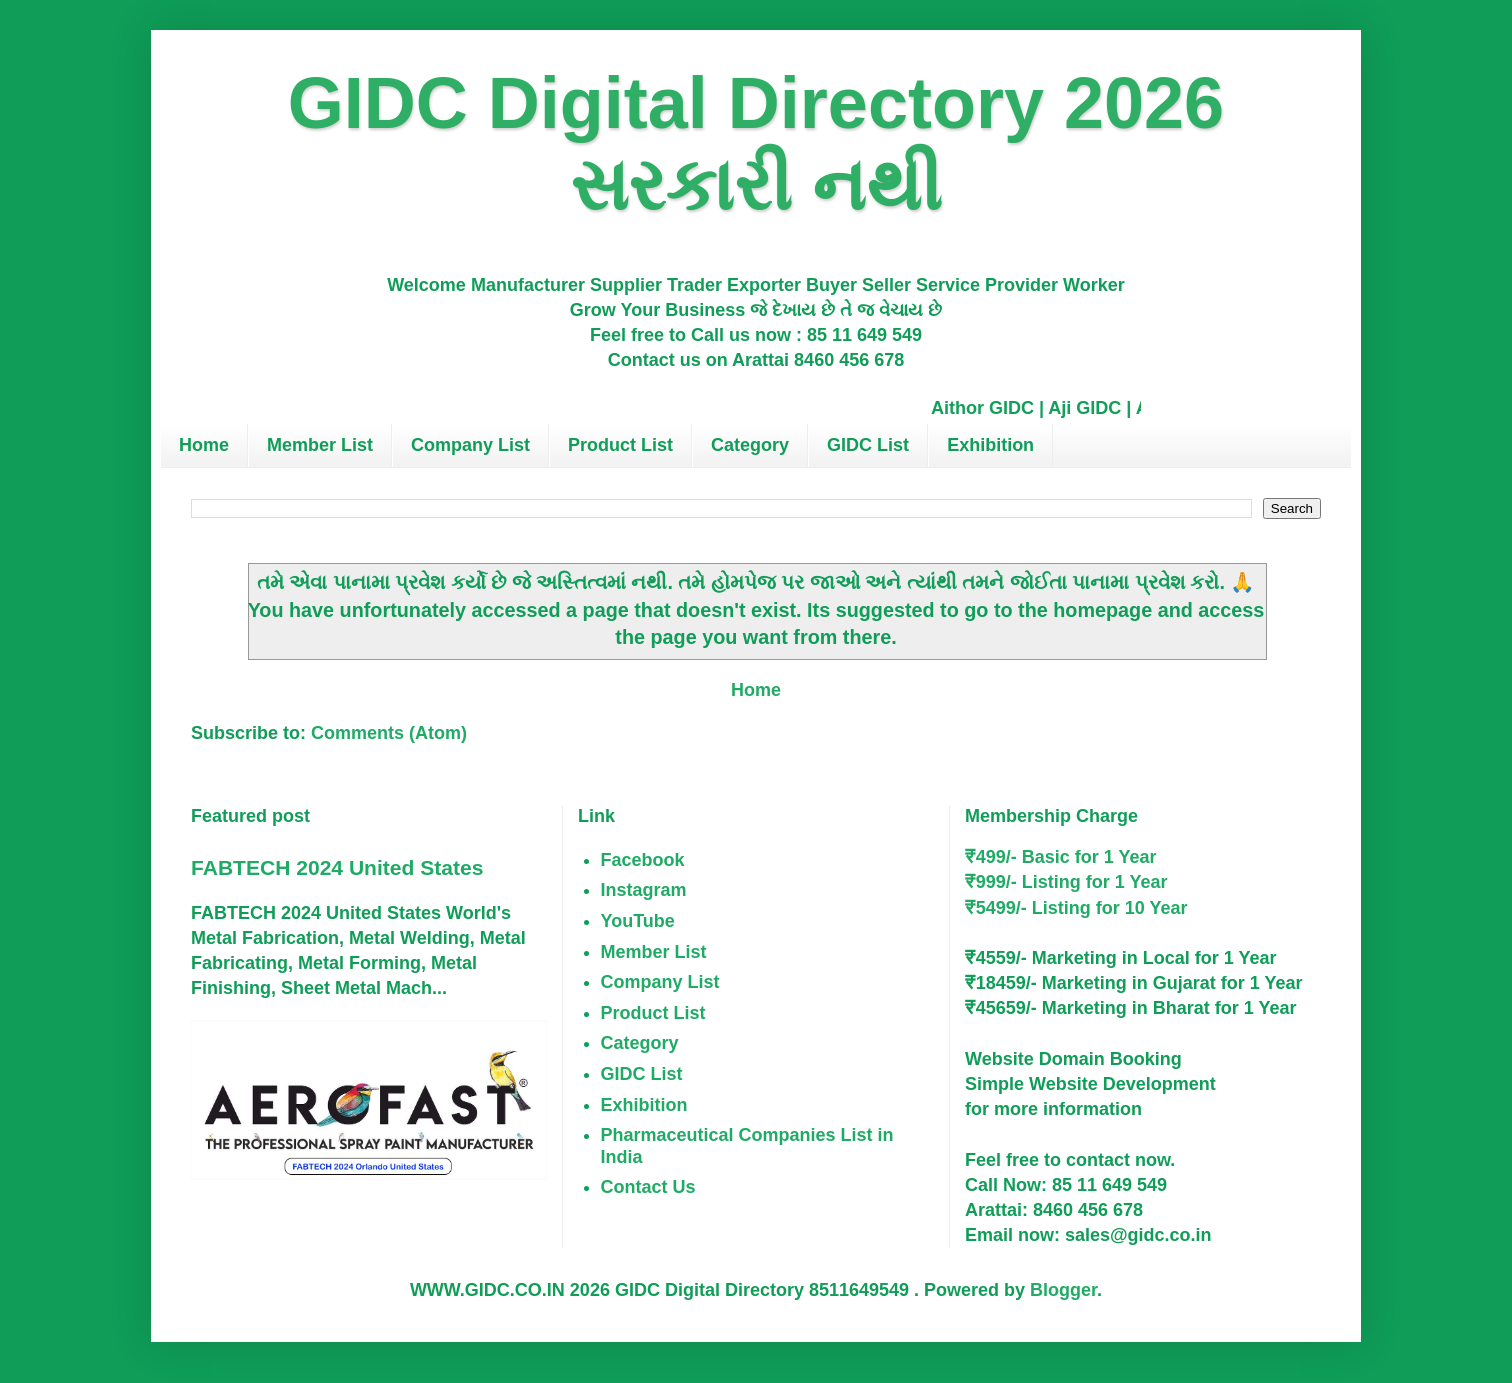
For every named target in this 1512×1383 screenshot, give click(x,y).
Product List (620, 445)
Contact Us (648, 1187)
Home (204, 445)
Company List (470, 445)
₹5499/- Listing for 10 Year (1076, 908)
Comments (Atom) (389, 733)
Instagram (644, 890)
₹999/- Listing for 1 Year (1066, 882)
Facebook (643, 860)
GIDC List (868, 445)
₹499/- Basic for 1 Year (1061, 857)
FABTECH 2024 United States (337, 867)
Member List (320, 445)
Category (750, 445)
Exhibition (990, 445)
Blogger (1063, 1290)
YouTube (638, 921)
